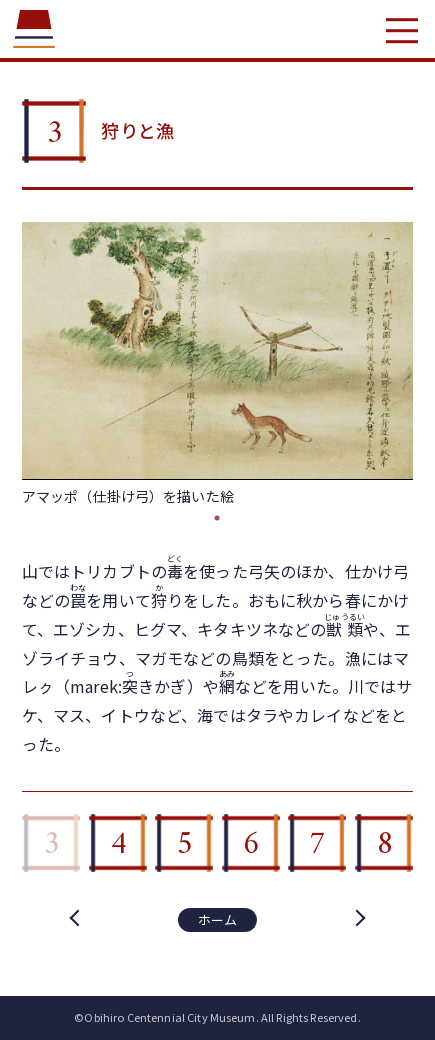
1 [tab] (217, 518)
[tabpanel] (218, 364)
